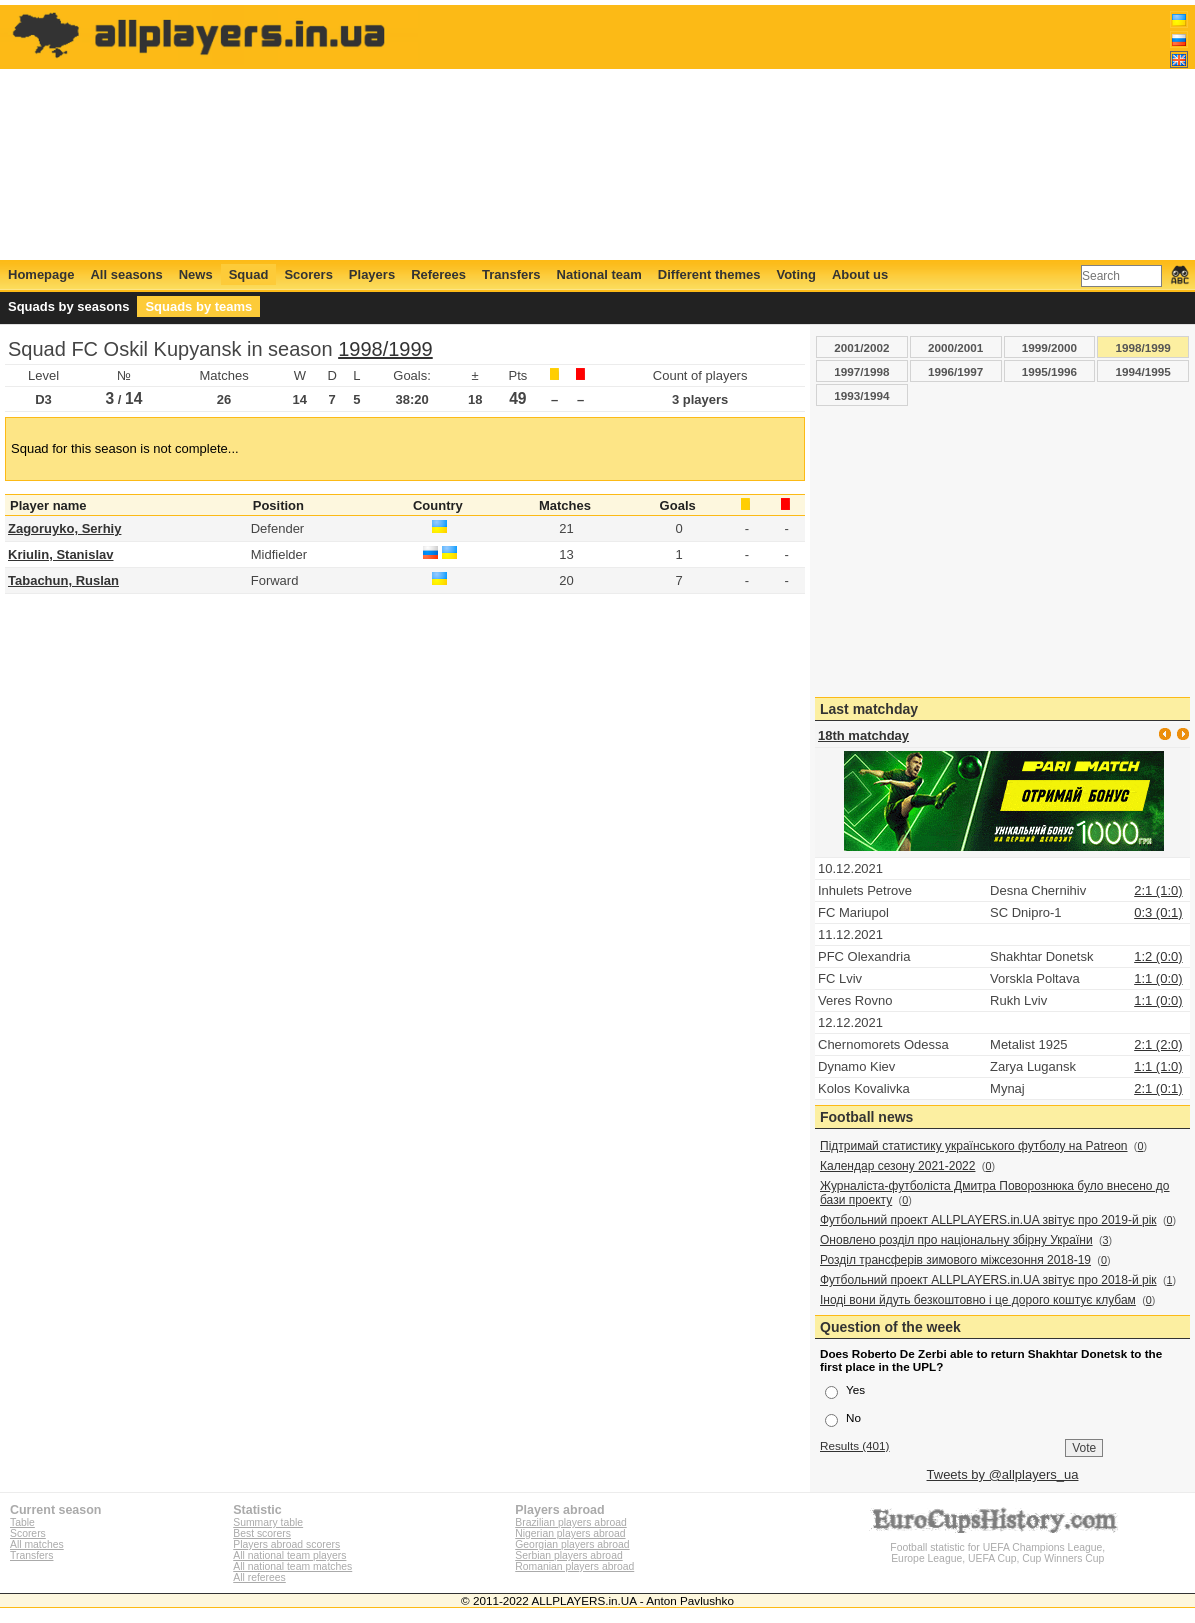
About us (860, 274)
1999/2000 (1049, 347)
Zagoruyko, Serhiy (64, 528)
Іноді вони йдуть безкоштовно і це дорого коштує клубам (978, 1300)
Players (372, 274)
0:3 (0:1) (1158, 912)
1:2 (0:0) (1158, 956)
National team (599, 274)
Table (22, 1522)
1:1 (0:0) (1158, 978)
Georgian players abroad (572, 1544)
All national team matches (292, 1566)
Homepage (41, 274)
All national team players (289, 1555)
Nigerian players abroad (570, 1533)
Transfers (511, 274)
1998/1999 (385, 349)
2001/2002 (861, 347)
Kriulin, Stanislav (60, 554)
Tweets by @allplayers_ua (1003, 1474)
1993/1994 (861, 395)
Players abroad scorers (286, 1544)
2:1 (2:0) (1158, 1044)
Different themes (709, 274)
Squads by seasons (68, 306)
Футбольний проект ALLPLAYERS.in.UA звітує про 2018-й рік (988, 1280)
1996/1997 (955, 371)
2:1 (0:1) (1158, 1088)
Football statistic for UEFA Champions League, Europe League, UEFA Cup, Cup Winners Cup (998, 1547)
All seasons (126, 274)
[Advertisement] (824, 132)
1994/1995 (1143, 371)
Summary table (268, 1522)
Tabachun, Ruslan (63, 580)
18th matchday (863, 735)
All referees (259, 1577)
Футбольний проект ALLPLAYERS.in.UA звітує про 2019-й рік (988, 1220)
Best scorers (262, 1533)
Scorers (308, 274)
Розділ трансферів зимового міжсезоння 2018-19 (955, 1260)
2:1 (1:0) (1158, 890)
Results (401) (855, 1445)
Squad (249, 274)
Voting (795, 274)
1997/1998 (861, 371)
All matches (37, 1544)
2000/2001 (955, 347)
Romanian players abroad (574, 1566)
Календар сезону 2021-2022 (897, 1166)
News (196, 274)
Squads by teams (198, 306)
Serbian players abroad (568, 1555)
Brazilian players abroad (570, 1522)
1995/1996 (1049, 371)
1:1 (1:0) (1158, 1066)
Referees (438, 274)
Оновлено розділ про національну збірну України (956, 1240)
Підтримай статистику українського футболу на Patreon (974, 1146)
